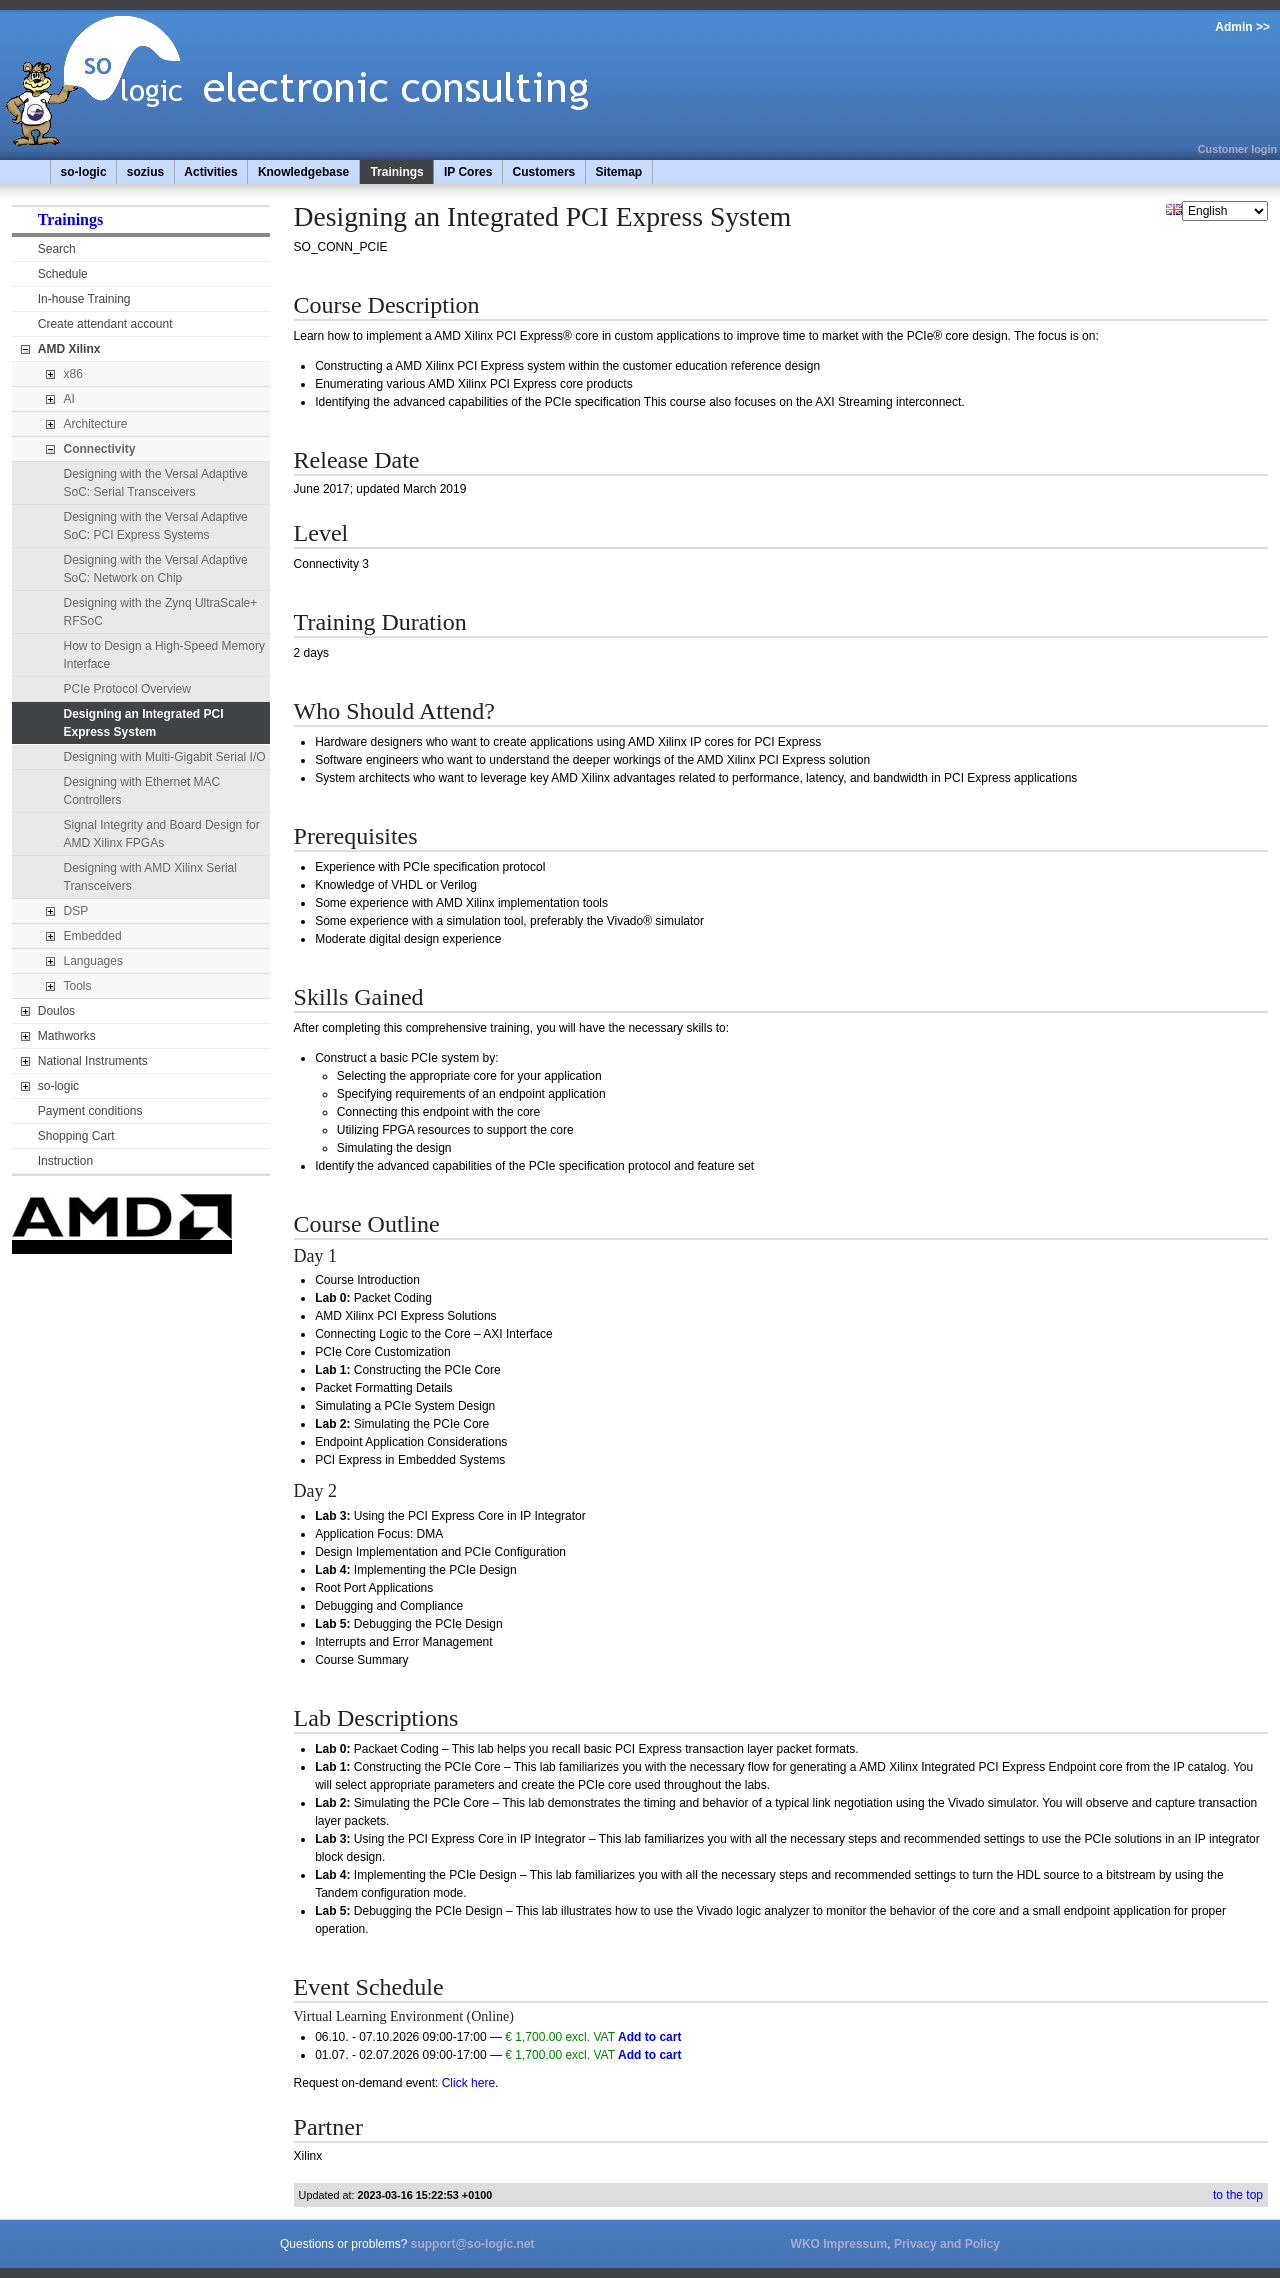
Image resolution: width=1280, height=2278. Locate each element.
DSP (76, 911)
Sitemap (618, 172)
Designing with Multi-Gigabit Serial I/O (165, 757)
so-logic (84, 172)
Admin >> (1242, 27)
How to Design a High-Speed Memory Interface (164, 655)
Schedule (63, 274)
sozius (145, 172)
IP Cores (468, 172)
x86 (73, 374)
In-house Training (84, 299)
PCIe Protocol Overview (127, 689)
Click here (468, 2083)
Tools (78, 986)
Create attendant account (105, 324)
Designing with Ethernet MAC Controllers (142, 791)
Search (57, 249)
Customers (544, 172)
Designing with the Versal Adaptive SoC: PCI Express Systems (156, 526)
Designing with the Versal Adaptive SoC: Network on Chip (156, 569)
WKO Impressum (839, 2244)
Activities (210, 172)
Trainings (396, 172)
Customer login (1237, 149)
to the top (1238, 2195)
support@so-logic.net (473, 2244)
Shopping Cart (76, 1136)
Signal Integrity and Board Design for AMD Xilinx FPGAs (162, 834)
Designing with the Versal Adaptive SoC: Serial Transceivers (156, 483)
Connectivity (100, 449)
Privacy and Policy (947, 2244)
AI (69, 399)
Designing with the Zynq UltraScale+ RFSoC (161, 612)
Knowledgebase (303, 172)
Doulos (56, 1011)
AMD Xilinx (69, 349)
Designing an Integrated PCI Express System (144, 723)
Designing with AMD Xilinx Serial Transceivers (150, 877)
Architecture (96, 424)
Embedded (93, 936)
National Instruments (93, 1061)
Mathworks (67, 1036)
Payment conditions (90, 1111)
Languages (93, 961)
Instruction (65, 1161)
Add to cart (649, 2037)
